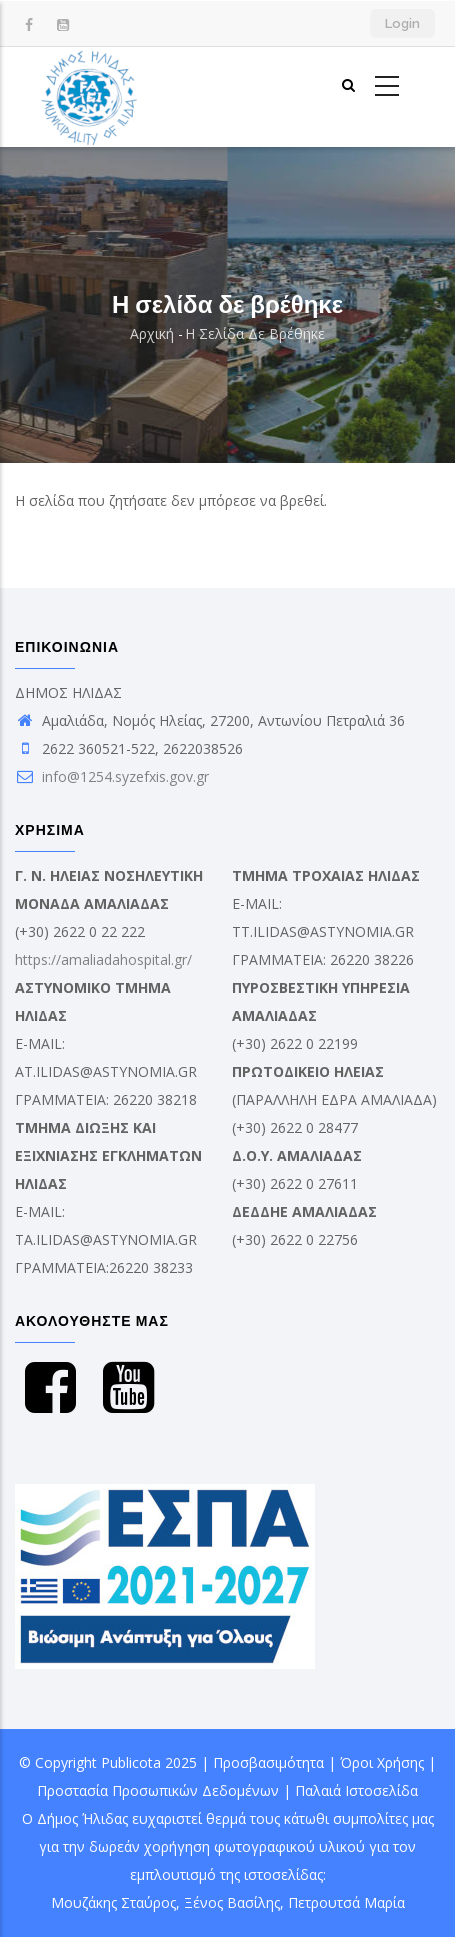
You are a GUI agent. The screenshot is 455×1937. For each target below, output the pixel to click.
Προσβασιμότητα (268, 1762)
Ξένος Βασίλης (232, 1902)
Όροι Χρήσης (382, 1762)
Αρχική (152, 333)
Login (402, 23)
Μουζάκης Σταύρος (113, 1902)
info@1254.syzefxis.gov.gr (112, 776)
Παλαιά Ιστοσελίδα (356, 1790)
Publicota (131, 1762)
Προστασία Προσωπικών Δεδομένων (158, 1790)
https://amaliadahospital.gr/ (103, 959)
